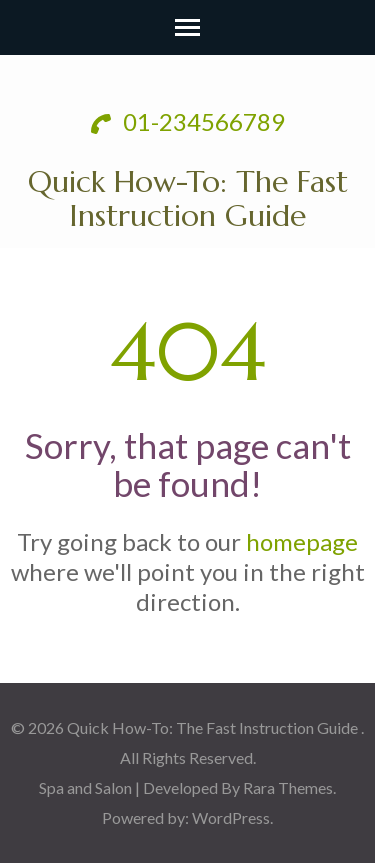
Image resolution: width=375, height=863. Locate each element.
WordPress (231, 817)
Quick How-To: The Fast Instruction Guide (188, 198)
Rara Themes (288, 787)
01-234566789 (188, 121)
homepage (302, 541)
